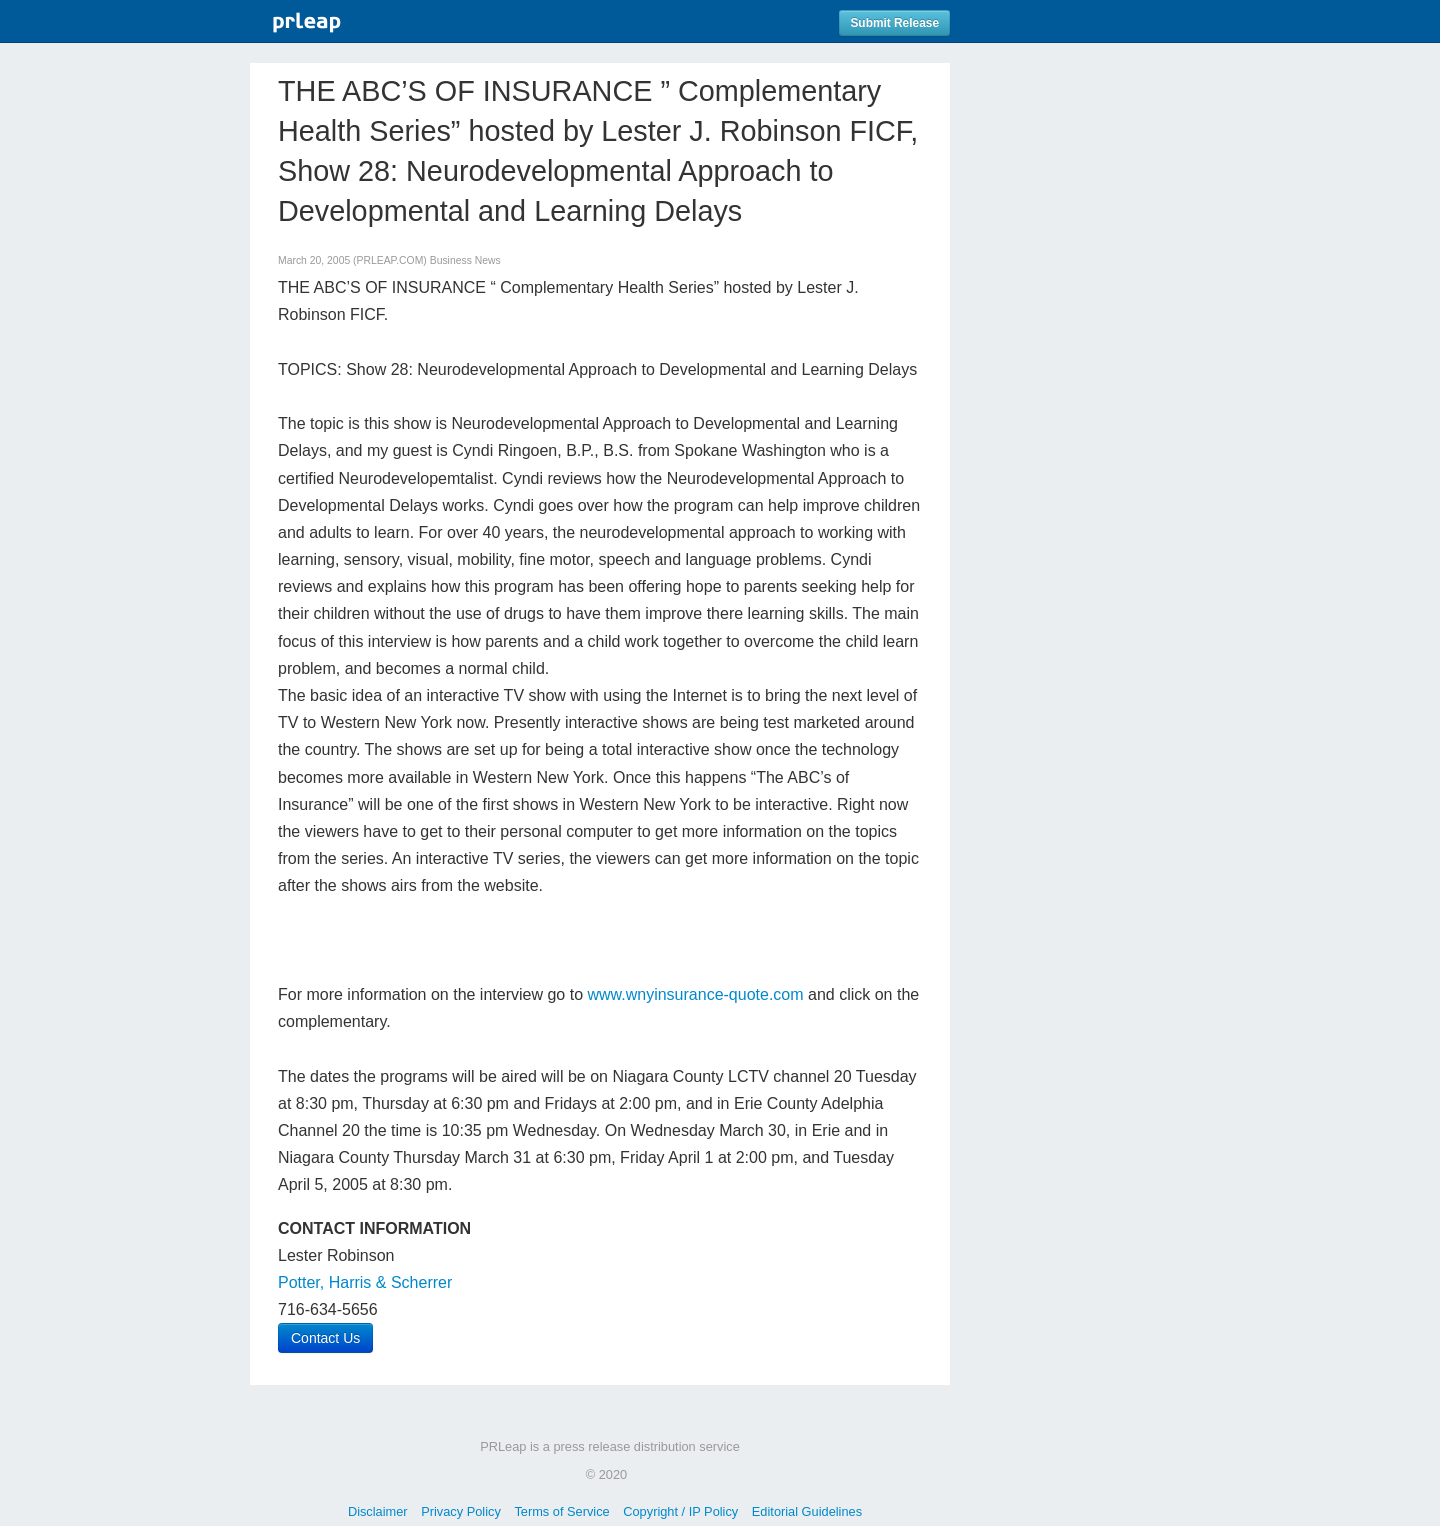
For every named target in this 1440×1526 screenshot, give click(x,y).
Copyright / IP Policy (680, 1511)
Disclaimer (378, 1511)
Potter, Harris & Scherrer (365, 1282)
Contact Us (325, 1338)
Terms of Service (561, 1511)
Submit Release (894, 23)
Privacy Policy (461, 1511)
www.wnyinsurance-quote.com (695, 994)
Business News (465, 260)
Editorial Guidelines (807, 1511)
